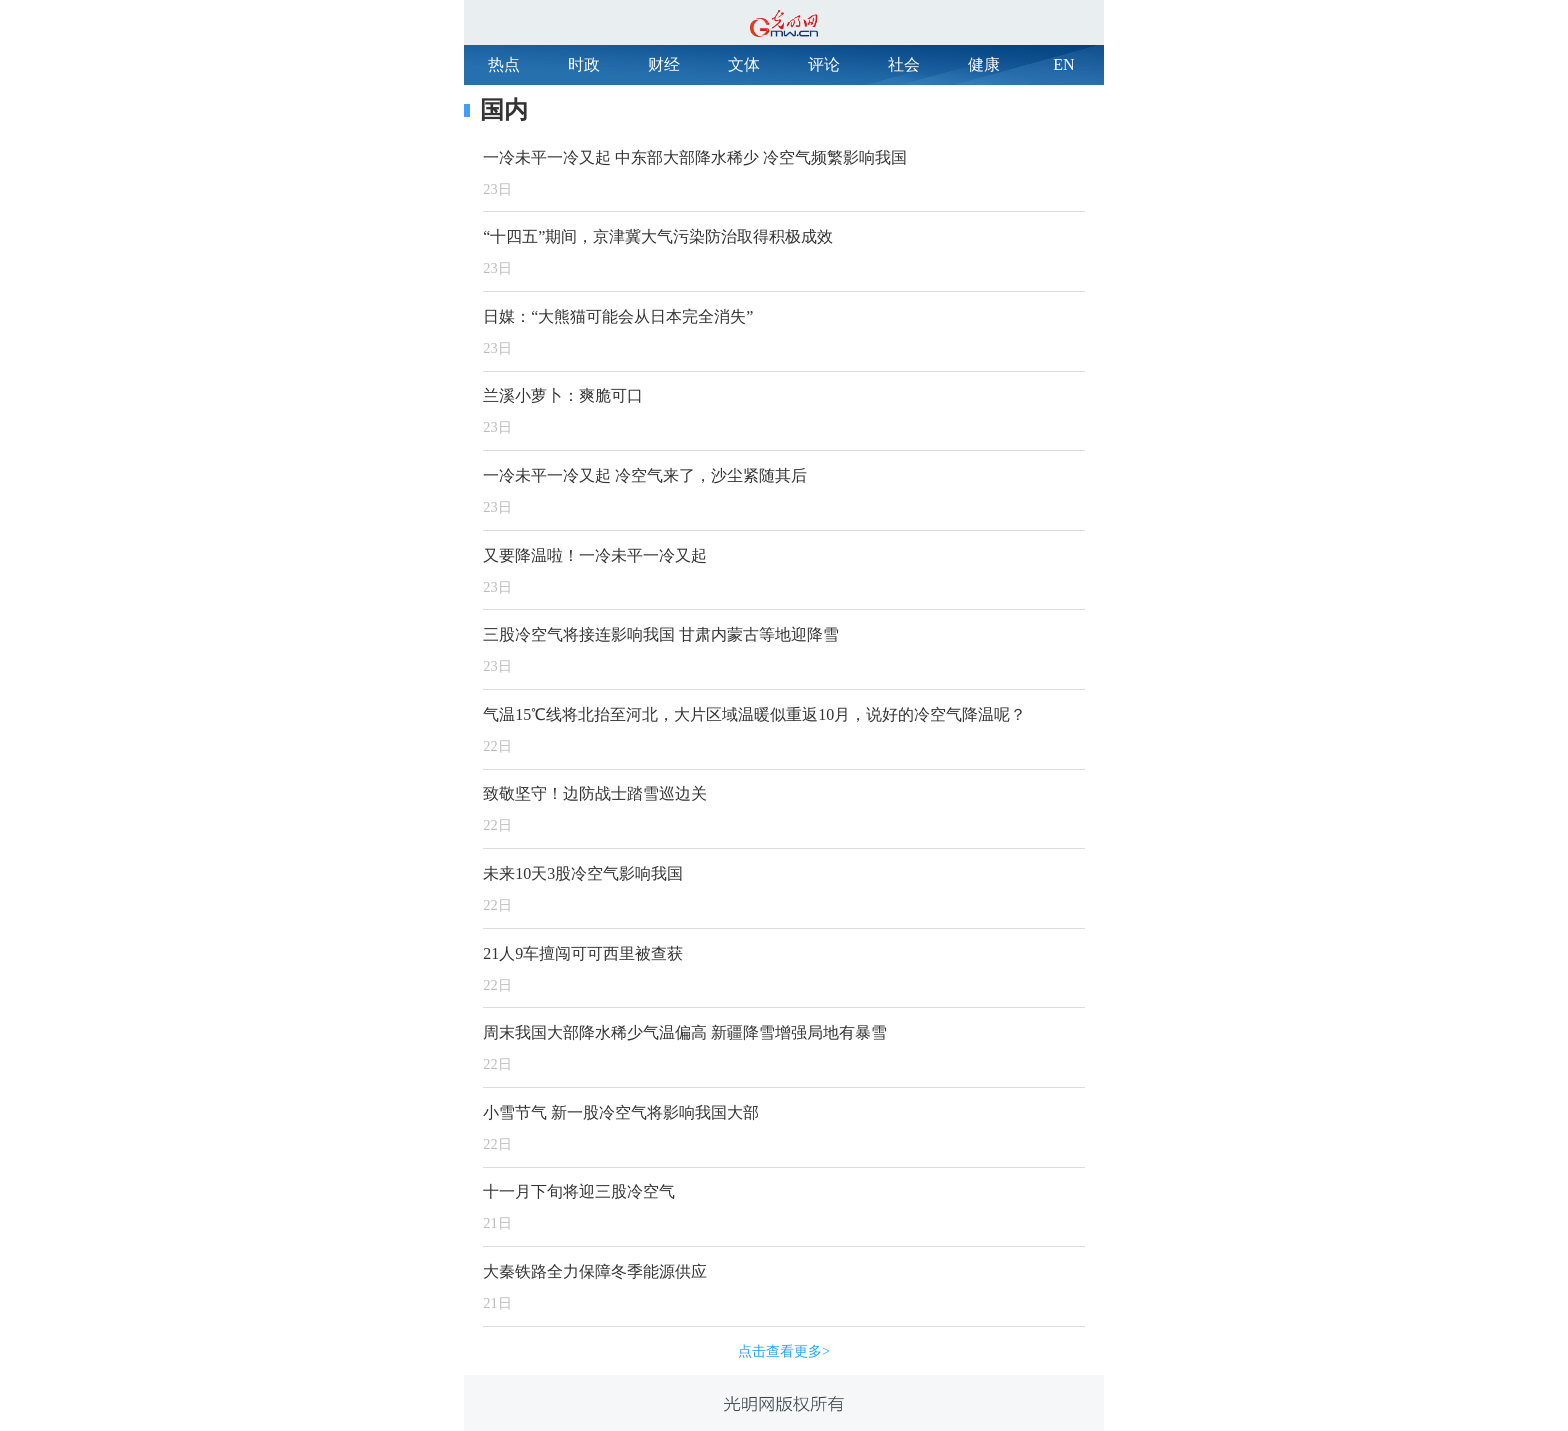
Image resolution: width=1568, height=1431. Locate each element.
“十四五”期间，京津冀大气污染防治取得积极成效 (658, 236)
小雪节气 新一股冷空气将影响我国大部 (621, 1112)
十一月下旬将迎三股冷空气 (579, 1191)
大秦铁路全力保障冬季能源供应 (595, 1271)
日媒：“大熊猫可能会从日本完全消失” (618, 316)
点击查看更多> (784, 1351)
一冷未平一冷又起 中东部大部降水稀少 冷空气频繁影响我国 (695, 157)
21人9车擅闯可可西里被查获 (583, 953)
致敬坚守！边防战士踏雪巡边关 (595, 793)
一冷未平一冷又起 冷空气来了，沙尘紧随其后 (645, 475)
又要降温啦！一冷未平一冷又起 (595, 555)
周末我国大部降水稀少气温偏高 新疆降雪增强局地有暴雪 (685, 1032)
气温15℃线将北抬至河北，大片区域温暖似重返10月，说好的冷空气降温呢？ (754, 714)
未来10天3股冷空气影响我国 (583, 873)
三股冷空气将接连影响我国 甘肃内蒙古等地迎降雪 (661, 634)
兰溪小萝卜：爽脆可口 (563, 395)
